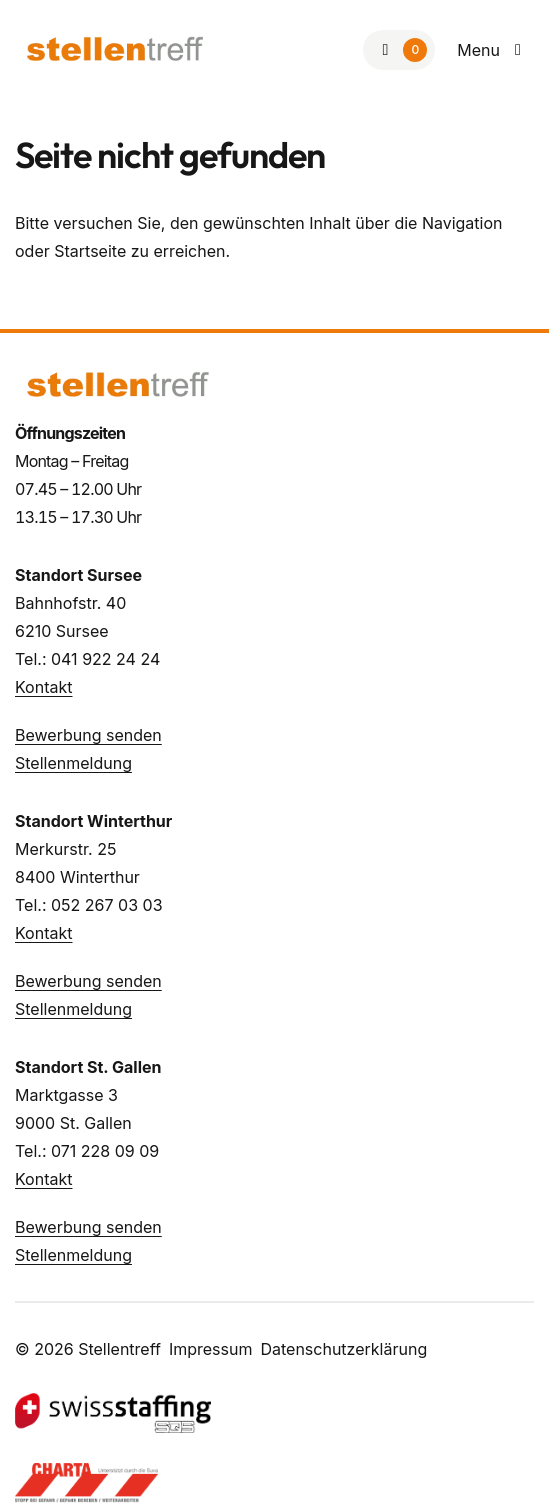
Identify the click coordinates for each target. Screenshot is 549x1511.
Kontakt (43, 687)
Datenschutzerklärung (343, 1349)
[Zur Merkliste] (399, 50)
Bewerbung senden (88, 735)
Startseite (90, 251)
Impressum (211, 1349)
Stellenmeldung (73, 763)
